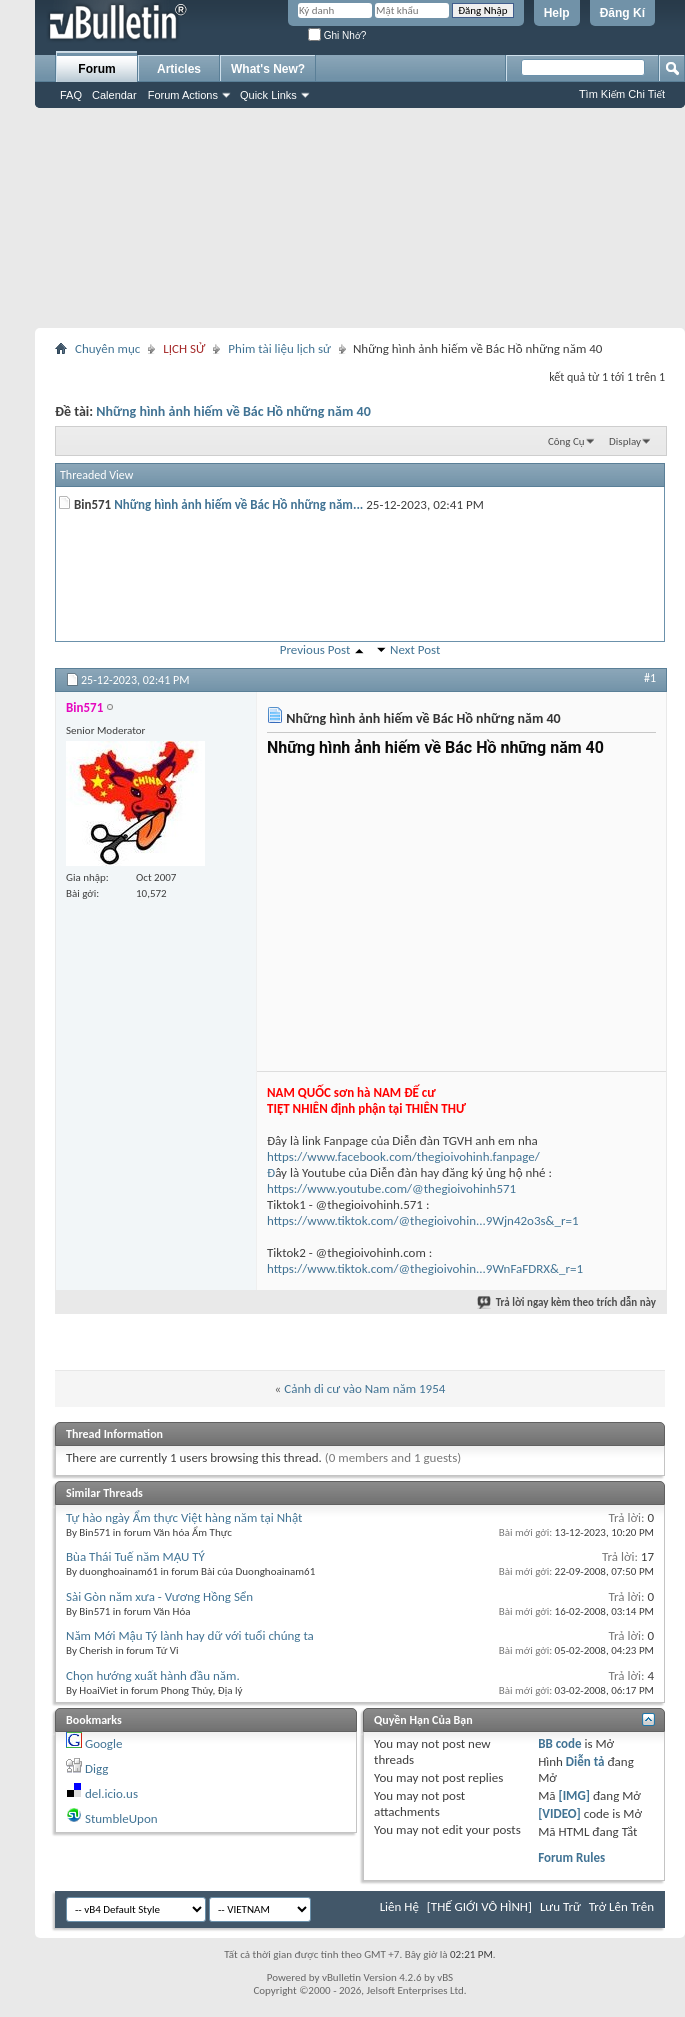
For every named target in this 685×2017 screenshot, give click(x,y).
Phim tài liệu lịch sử (279, 348)
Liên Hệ (399, 1906)
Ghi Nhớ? (337, 35)
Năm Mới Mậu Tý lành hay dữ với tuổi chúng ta (190, 1635)
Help (557, 13)
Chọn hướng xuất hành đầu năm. (153, 1675)
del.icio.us (111, 1793)
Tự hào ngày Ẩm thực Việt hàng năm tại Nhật (184, 1517)
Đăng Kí (622, 13)
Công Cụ (566, 441)
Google (103, 1743)
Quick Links (268, 95)
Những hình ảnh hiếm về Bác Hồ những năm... (238, 504)
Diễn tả (587, 1761)
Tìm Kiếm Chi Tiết (622, 94)
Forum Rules (571, 1857)
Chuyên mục (107, 348)
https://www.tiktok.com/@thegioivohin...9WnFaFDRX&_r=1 (425, 1268)
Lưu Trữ (560, 1906)
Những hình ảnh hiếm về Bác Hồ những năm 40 (233, 411)
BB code (559, 1743)
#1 (650, 678)
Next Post (415, 649)
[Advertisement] (360, 218)
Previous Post (315, 649)
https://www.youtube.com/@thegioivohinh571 (391, 1188)
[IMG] (574, 1795)
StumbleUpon (121, 1818)
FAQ (71, 95)
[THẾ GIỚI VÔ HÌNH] (479, 1906)
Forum (96, 69)
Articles (179, 69)
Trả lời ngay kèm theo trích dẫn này (567, 1302)
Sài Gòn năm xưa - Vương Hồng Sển (159, 1596)
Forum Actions (183, 95)
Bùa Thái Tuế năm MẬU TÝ (135, 1556)
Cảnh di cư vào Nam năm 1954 (364, 1388)
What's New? (268, 69)
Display (625, 441)
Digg (96, 1768)
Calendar (114, 95)
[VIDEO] (559, 1813)
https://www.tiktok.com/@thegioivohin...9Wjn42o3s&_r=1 (423, 1220)
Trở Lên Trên (621, 1906)
